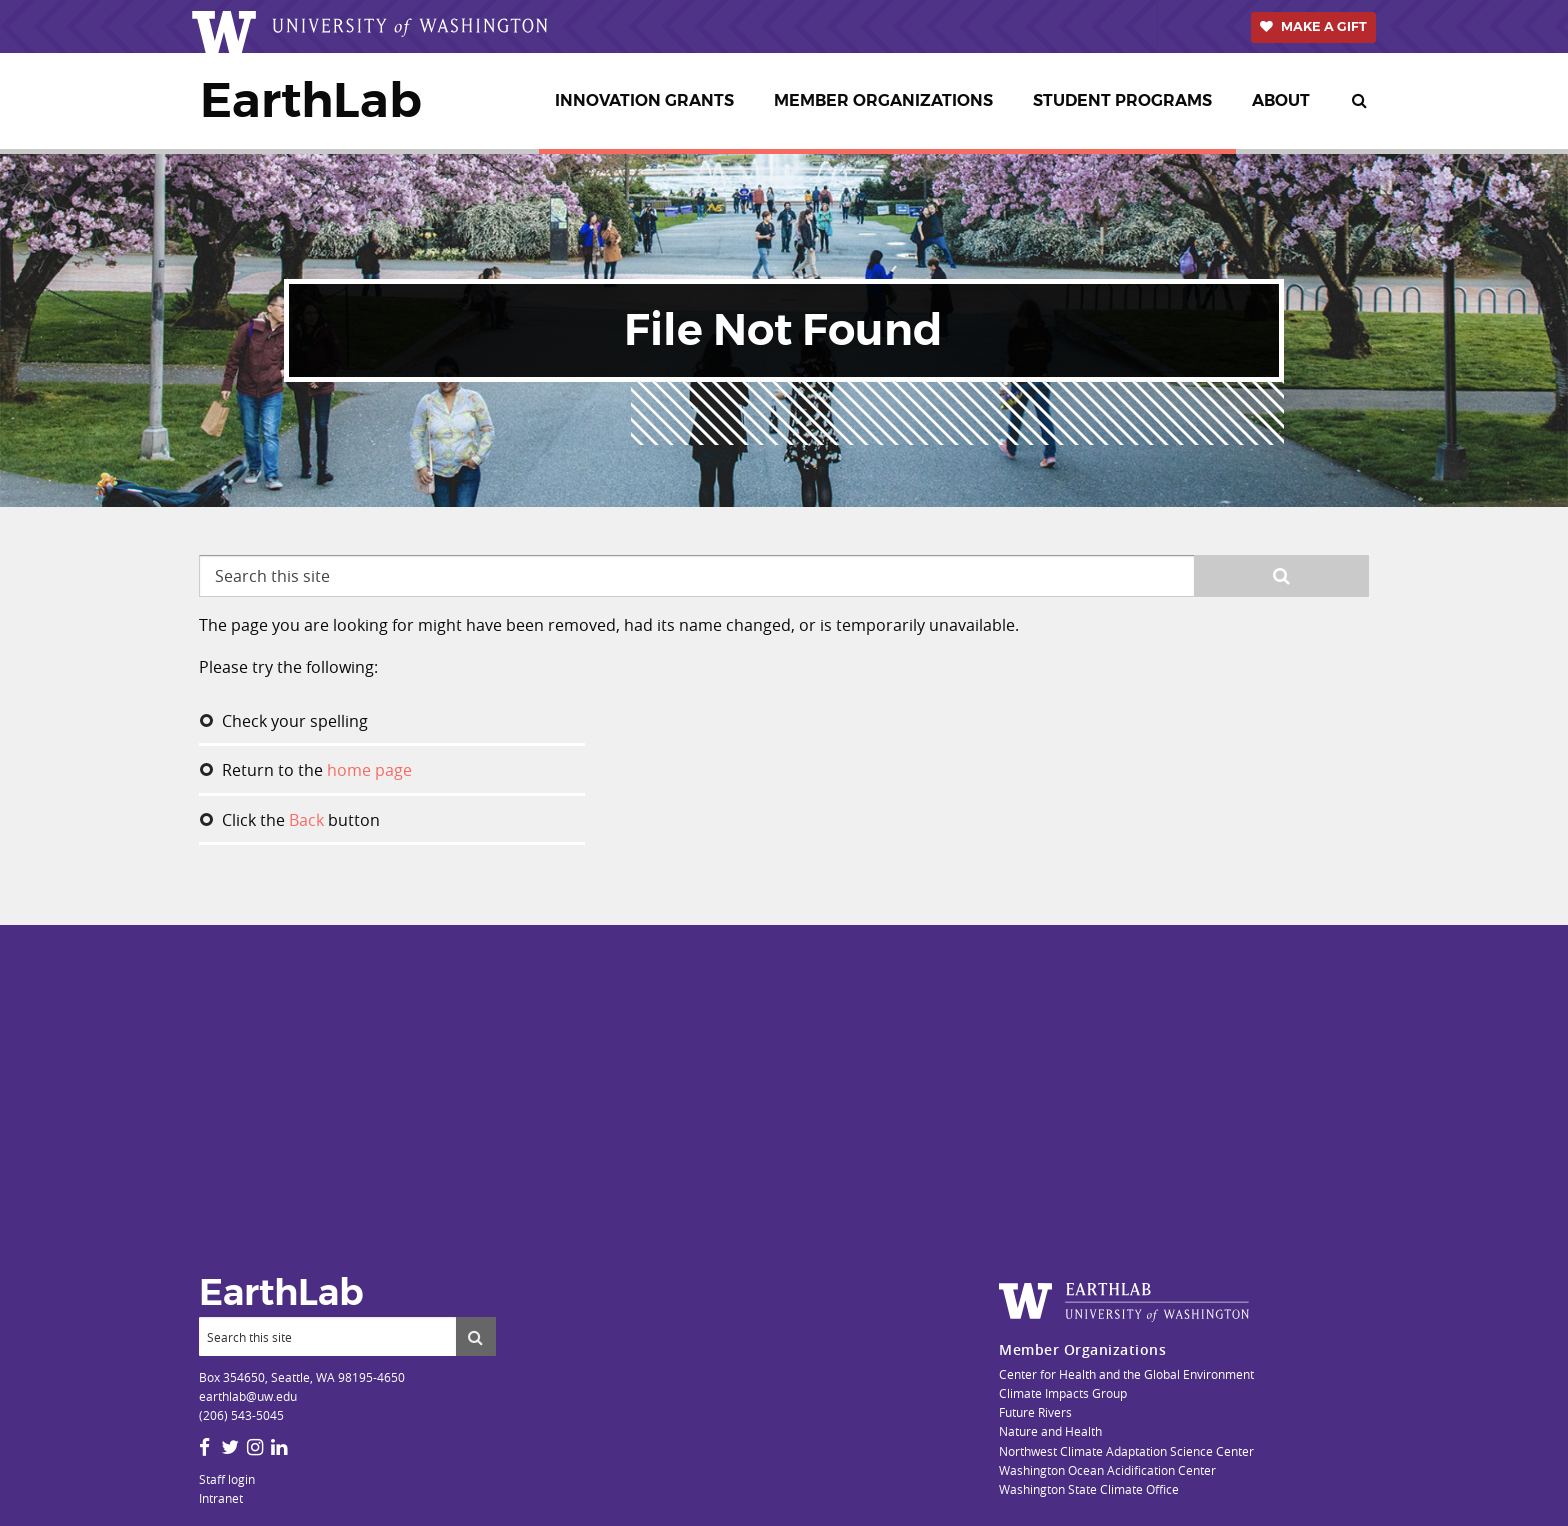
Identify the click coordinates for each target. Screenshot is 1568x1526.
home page (369, 770)
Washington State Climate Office (1089, 1489)
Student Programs (1122, 100)
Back (306, 820)
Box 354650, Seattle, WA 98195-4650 (302, 1377)
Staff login (227, 1479)
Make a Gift (1324, 26)
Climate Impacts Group (1063, 1393)
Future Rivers (1035, 1412)
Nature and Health (1050, 1431)
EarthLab (311, 100)
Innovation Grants (644, 100)
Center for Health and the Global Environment (1126, 1374)
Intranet (221, 1498)
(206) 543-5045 (241, 1415)
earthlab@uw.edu (248, 1396)
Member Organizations (883, 100)
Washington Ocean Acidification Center (1107, 1470)
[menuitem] (648, 101)
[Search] (327, 1336)
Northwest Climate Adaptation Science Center (1126, 1451)
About (1281, 100)
